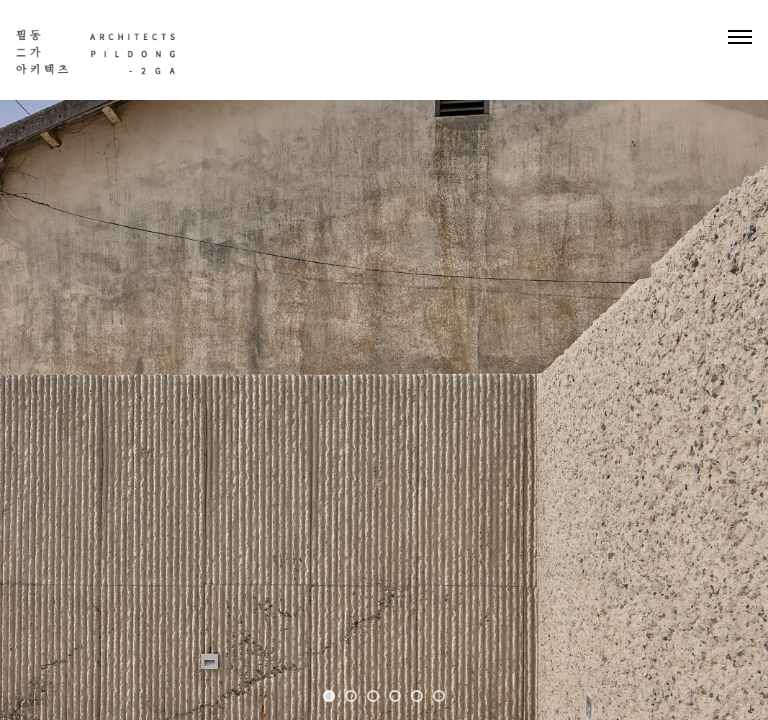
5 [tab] (417, 696)
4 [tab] (395, 696)
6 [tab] (439, 696)
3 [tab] (373, 696)
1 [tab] (329, 696)
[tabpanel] (384, 360)
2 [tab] (351, 696)
